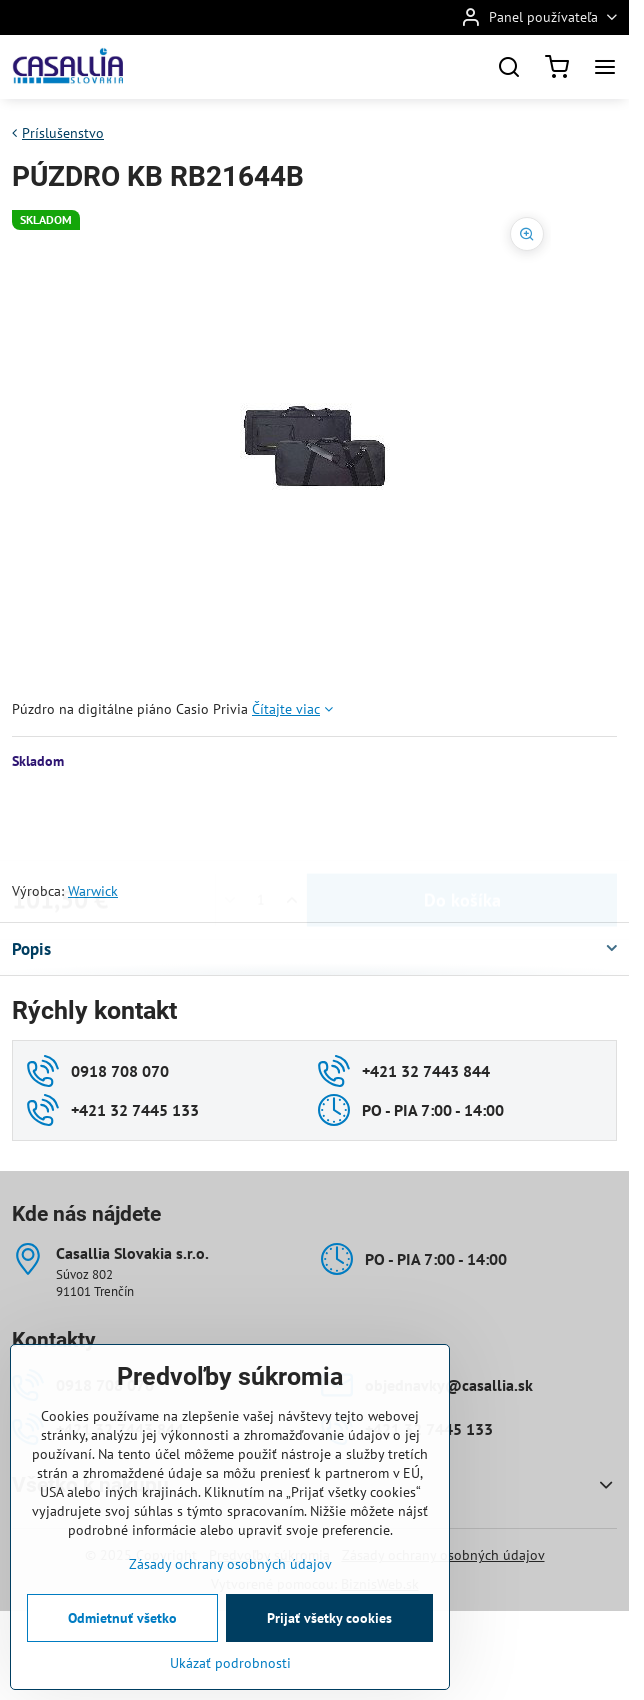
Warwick (93, 891)
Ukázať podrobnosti (230, 1663)
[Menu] (605, 67)
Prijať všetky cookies (329, 1618)
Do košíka (462, 825)
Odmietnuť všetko (122, 1618)
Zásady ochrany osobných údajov (230, 1564)
